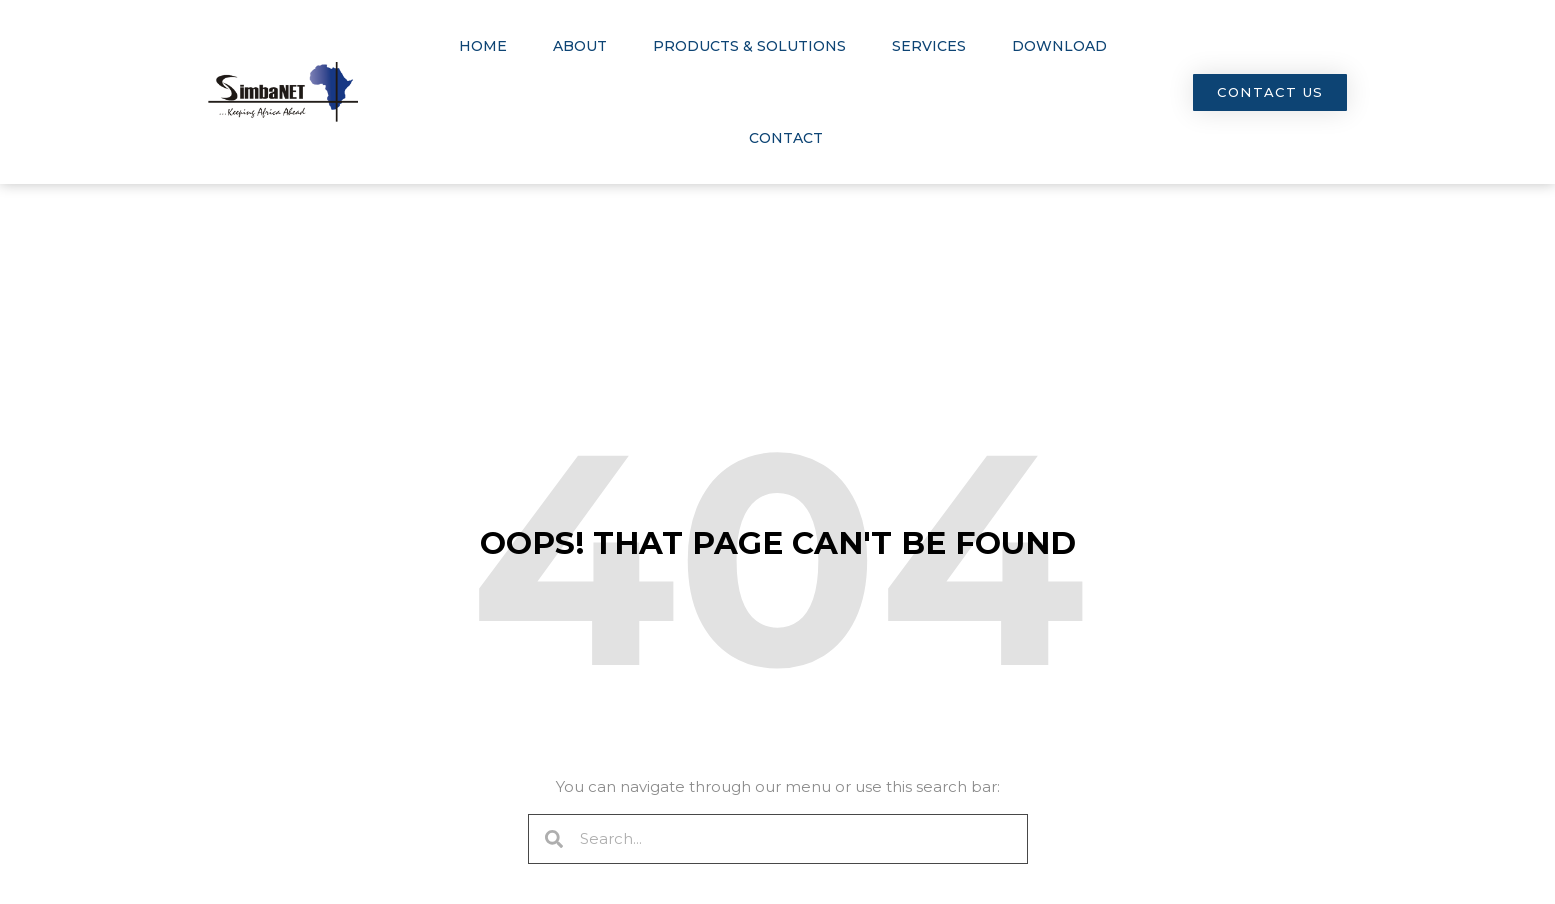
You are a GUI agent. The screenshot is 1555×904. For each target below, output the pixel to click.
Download (1059, 46)
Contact (786, 138)
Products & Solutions (749, 46)
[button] (1270, 92)
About (580, 46)
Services (929, 46)
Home (483, 46)
